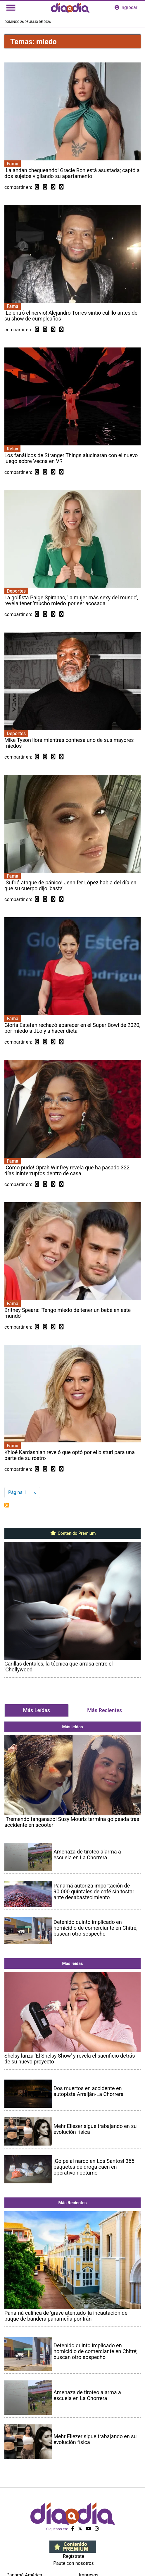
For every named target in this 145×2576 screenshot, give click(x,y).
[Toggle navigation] (11, 7)
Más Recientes (104, 1710)
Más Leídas (36, 1710)
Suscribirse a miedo (6, 1505)
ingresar (126, 7)
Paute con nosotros (73, 2563)
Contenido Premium (72, 1533)
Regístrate (73, 2556)
